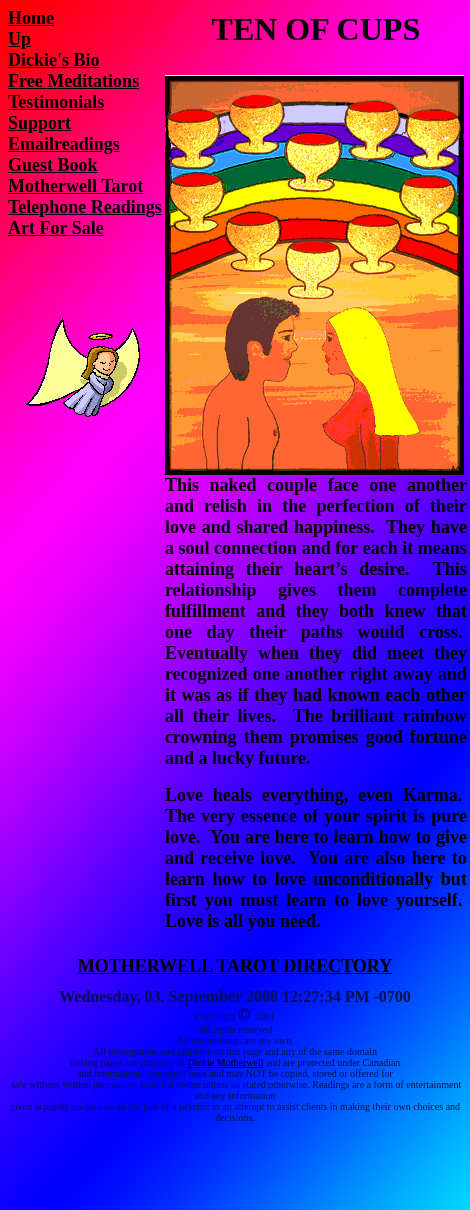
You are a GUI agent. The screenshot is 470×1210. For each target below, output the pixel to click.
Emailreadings (64, 144)
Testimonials (56, 102)
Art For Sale (56, 228)
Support (39, 123)
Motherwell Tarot (75, 186)
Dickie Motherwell (226, 1062)
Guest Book (53, 165)
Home (31, 18)
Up (19, 39)
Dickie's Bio (54, 60)
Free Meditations (73, 81)
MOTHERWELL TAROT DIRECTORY (235, 966)
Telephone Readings (85, 207)
